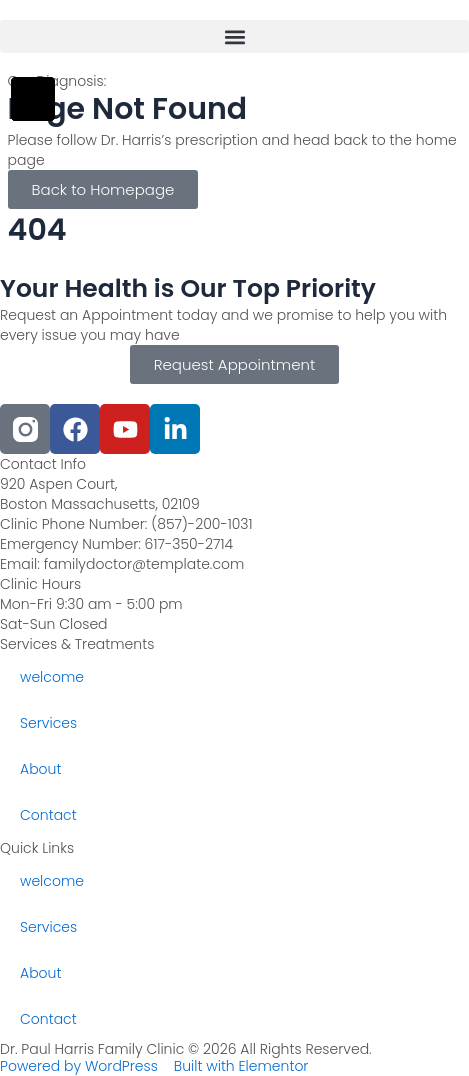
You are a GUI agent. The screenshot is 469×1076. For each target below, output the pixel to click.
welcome (52, 677)
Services (48, 723)
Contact (48, 815)
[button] (234, 36)
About (40, 769)
